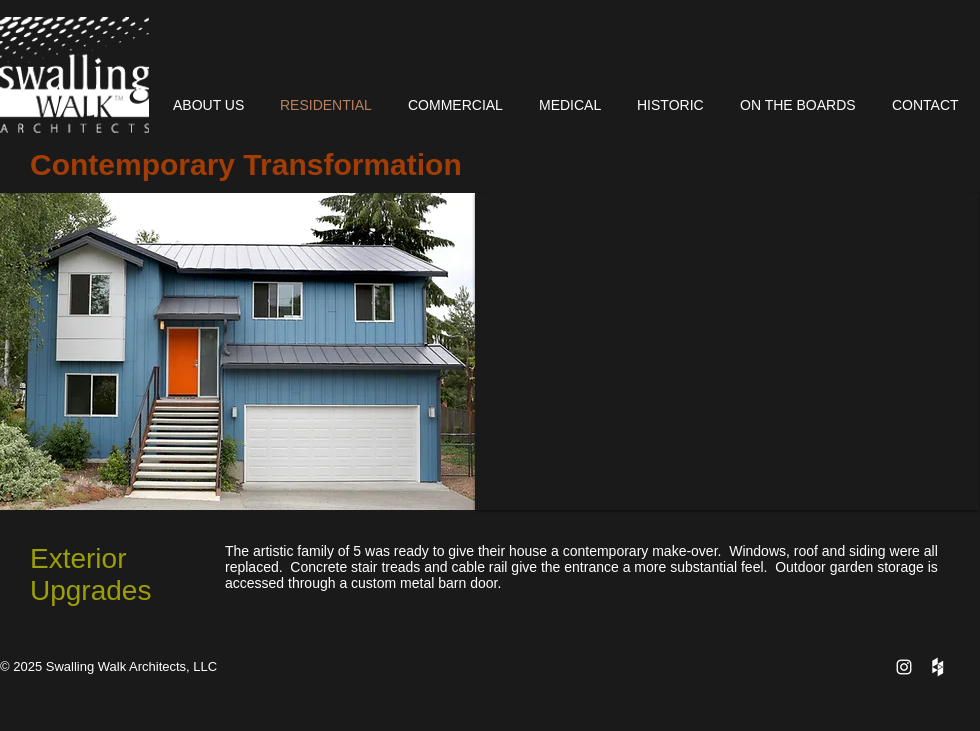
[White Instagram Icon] (904, 667)
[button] (727, 351)
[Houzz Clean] (937, 667)
